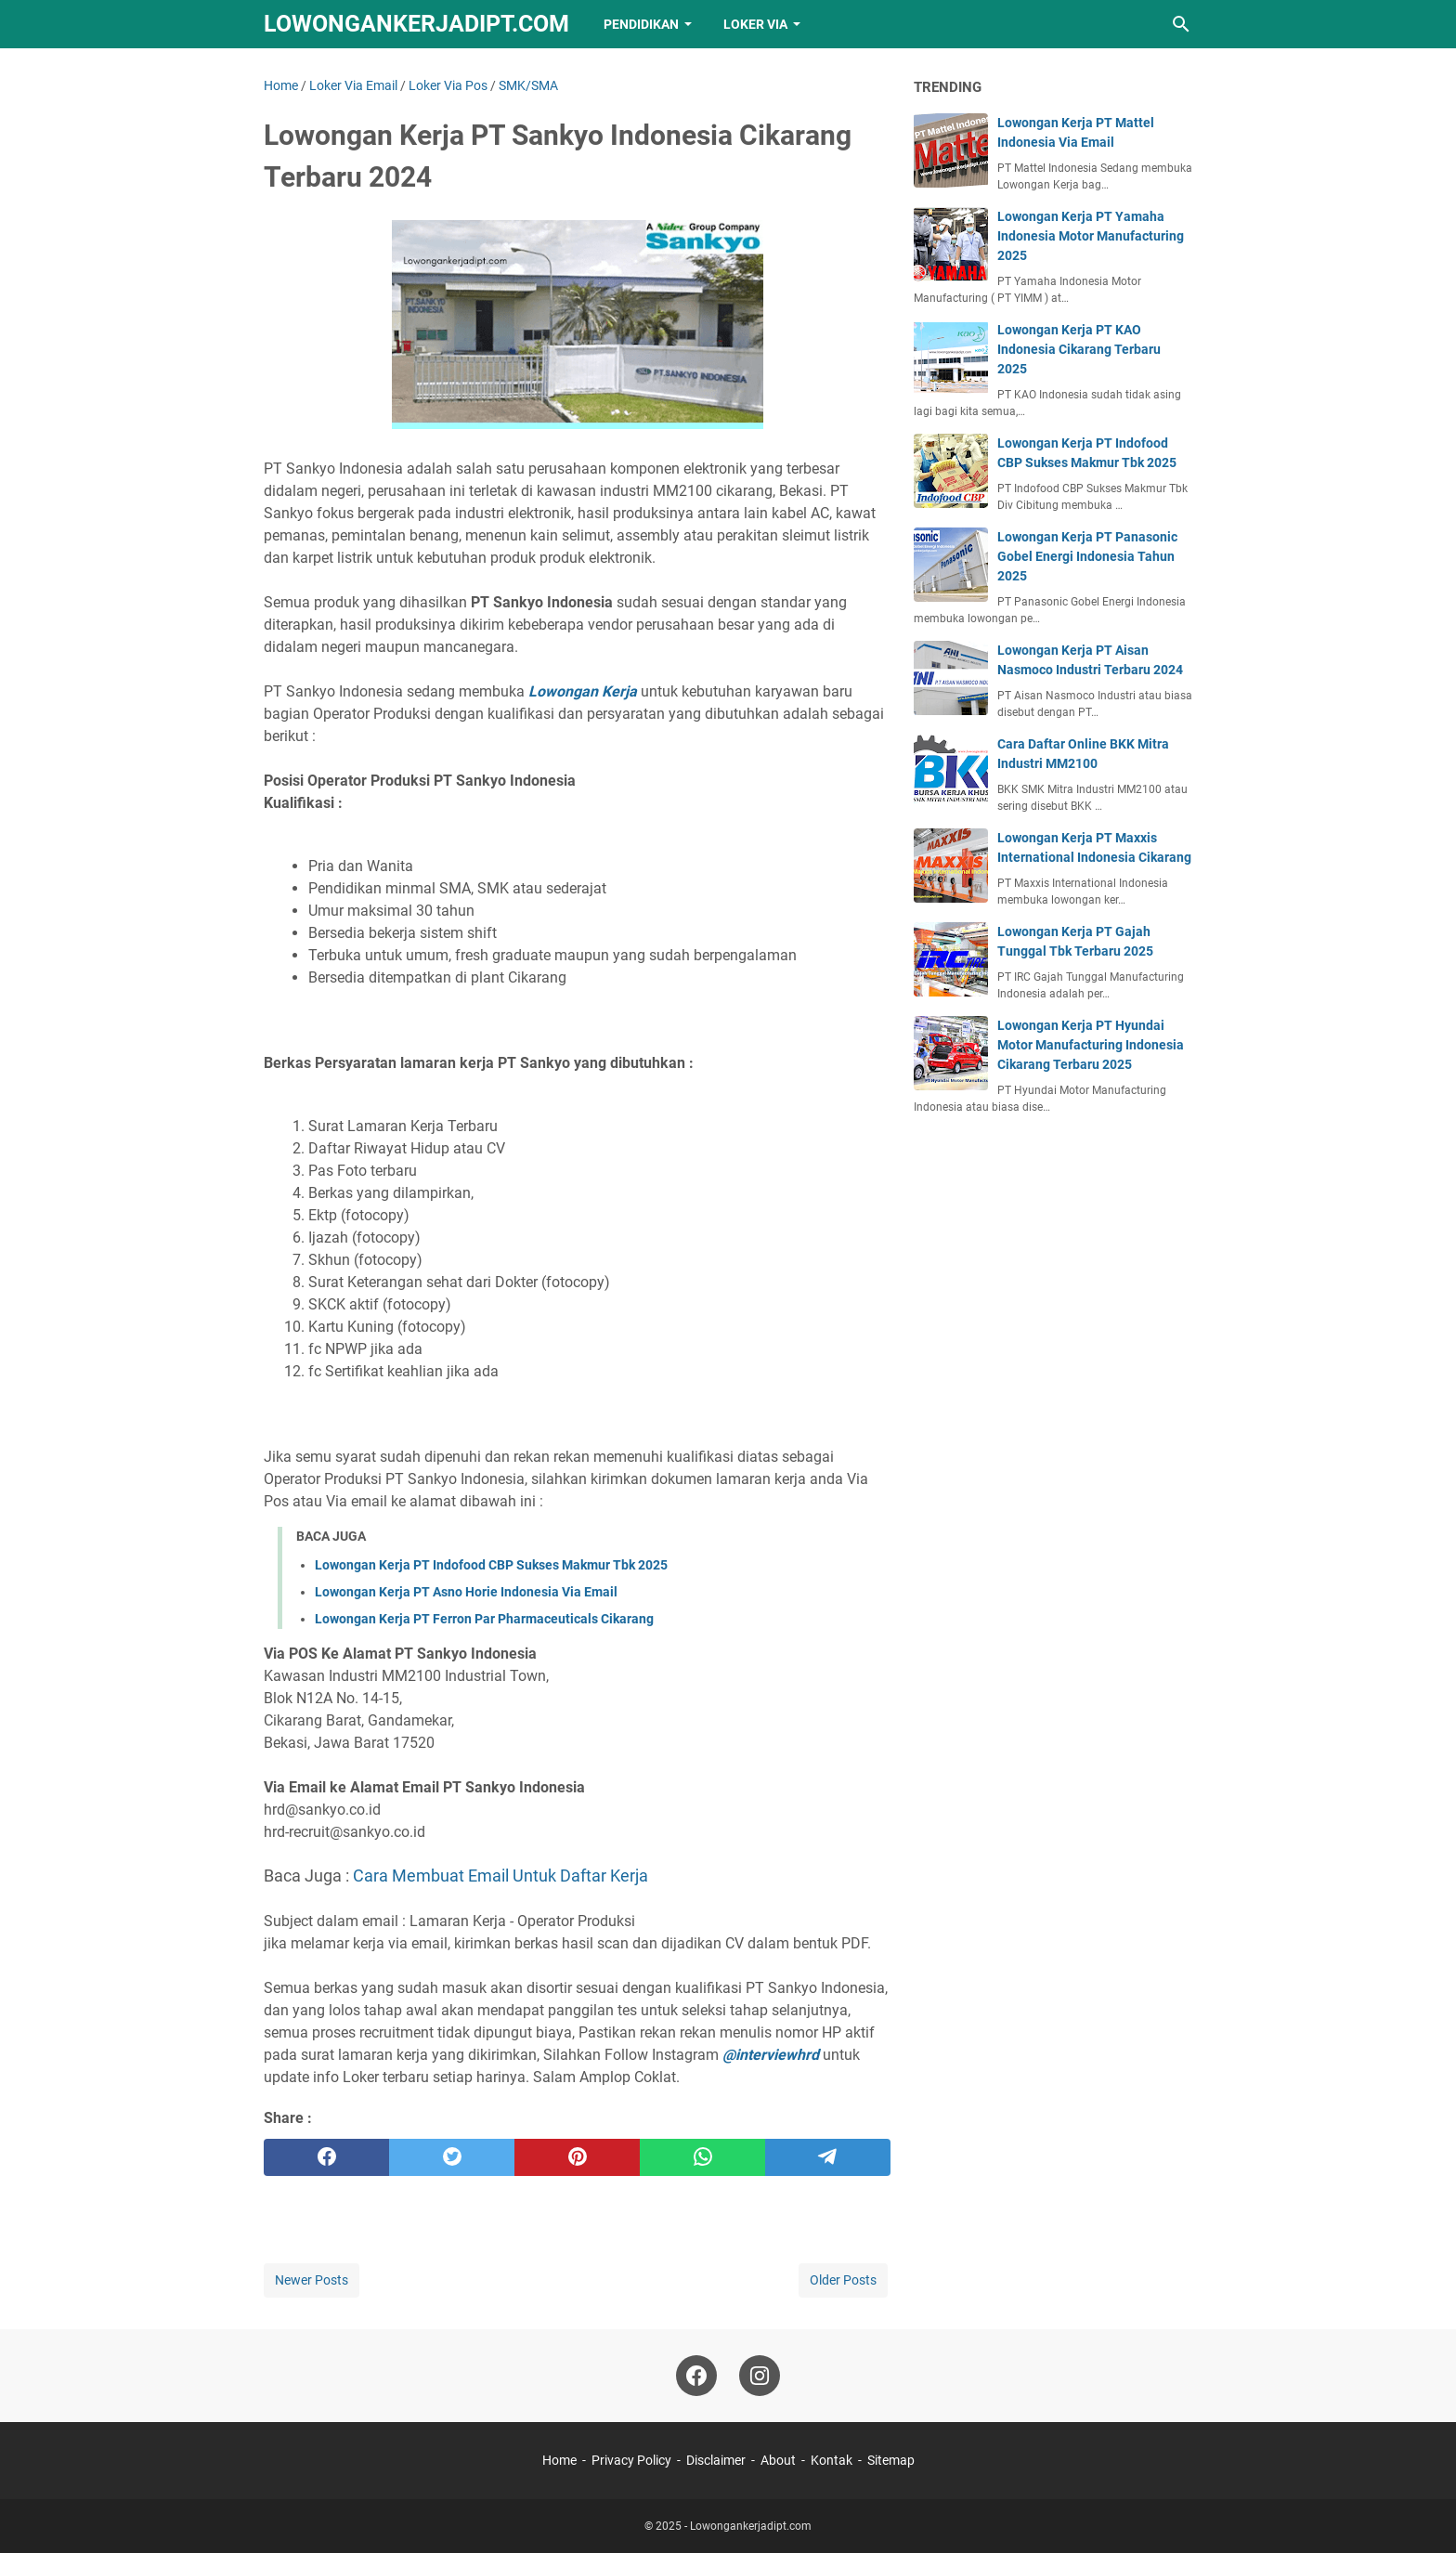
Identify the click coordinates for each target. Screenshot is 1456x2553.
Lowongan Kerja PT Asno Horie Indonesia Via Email (466, 1591)
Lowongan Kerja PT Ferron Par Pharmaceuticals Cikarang (484, 1618)
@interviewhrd (770, 2055)
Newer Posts (311, 2280)
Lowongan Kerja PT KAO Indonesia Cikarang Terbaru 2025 (1079, 349)
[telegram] (827, 2157)
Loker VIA (755, 24)
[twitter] (451, 2157)
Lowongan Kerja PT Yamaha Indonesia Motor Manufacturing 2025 (1090, 236)
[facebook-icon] (696, 2375)
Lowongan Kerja (582, 691)
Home (559, 2460)
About (778, 2460)
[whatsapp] (702, 2157)
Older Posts (843, 2280)
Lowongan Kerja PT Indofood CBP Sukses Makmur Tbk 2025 (491, 1564)
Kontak (831, 2460)
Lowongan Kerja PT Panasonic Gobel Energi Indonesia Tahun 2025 (1087, 556)
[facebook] (326, 2157)
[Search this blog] (1181, 24)
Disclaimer (716, 2460)
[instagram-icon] (759, 2375)
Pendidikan (641, 24)
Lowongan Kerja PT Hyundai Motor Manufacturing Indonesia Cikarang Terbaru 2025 (1090, 1045)
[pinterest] (577, 2157)
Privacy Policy (631, 2460)
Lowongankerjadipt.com (416, 23)
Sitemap (891, 2460)
